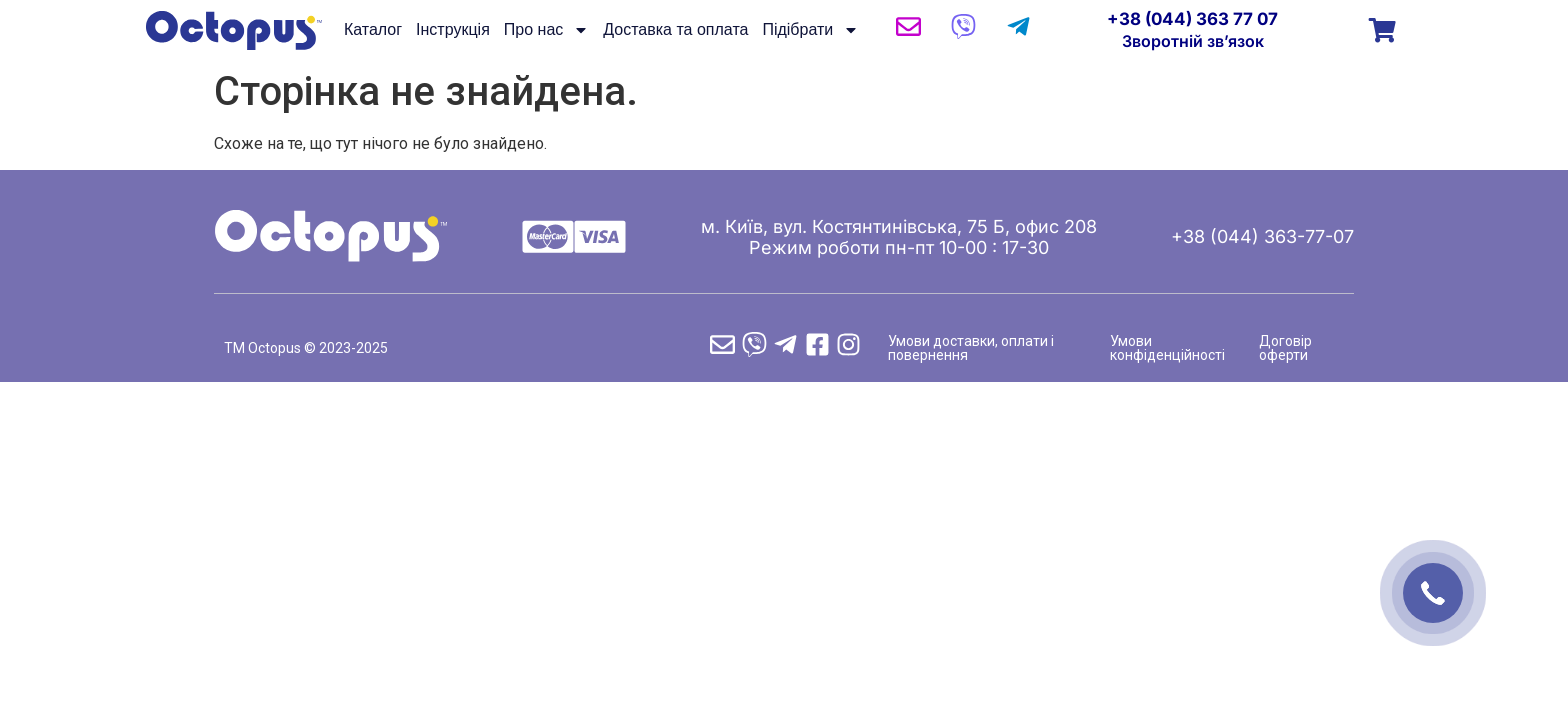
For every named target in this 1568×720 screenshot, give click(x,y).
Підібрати (810, 30)
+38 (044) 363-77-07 (1262, 236)
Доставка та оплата (675, 29)
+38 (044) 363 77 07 (1192, 19)
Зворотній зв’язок (1193, 41)
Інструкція (453, 29)
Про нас (546, 30)
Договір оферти (1285, 348)
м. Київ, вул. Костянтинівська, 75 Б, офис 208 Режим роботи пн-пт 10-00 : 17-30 (899, 237)
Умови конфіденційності (1167, 348)
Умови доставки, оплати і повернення (971, 348)
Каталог (373, 29)
